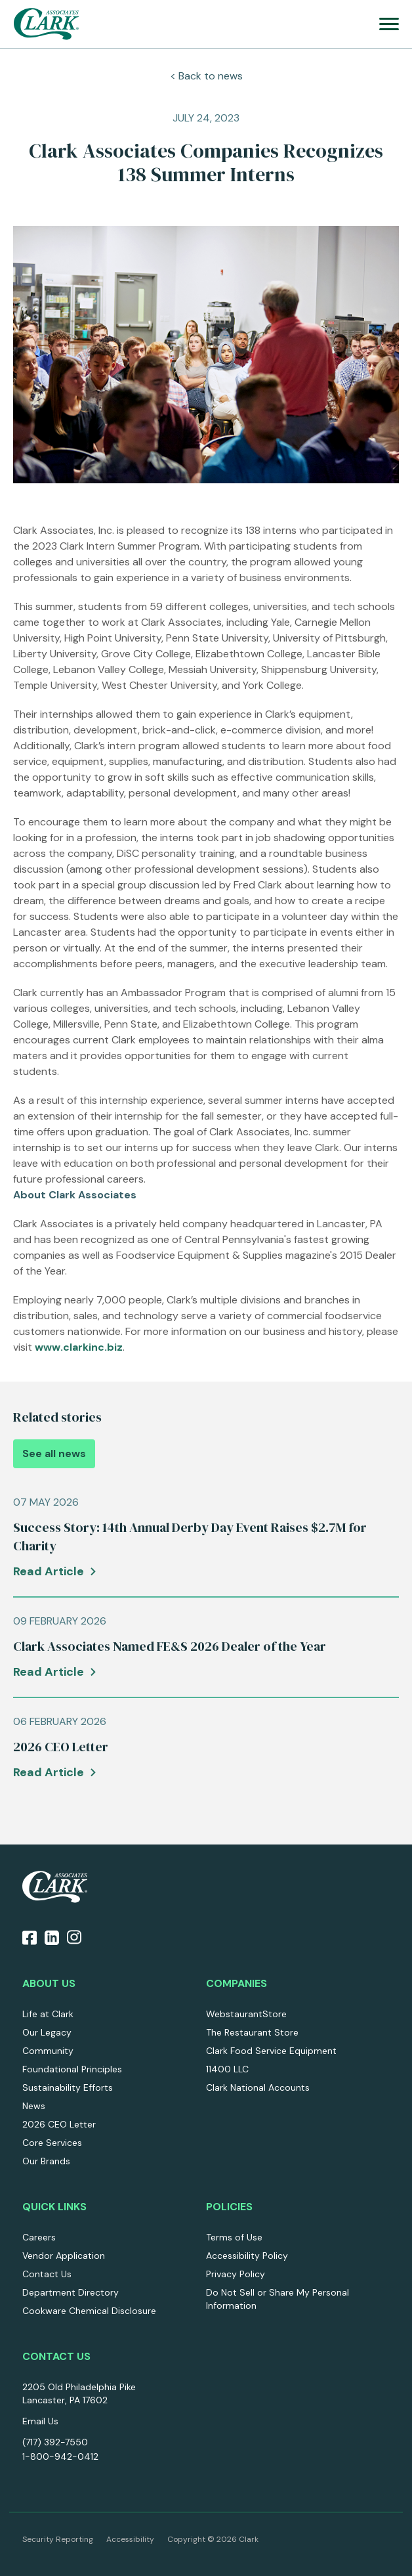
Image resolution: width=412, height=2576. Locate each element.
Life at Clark (47, 2014)
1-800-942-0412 (60, 2456)
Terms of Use (234, 2237)
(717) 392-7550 (55, 2442)
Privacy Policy (235, 2274)
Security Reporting (57, 2539)
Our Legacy (47, 2032)
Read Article (48, 1571)
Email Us (40, 2421)
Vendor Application (63, 2255)
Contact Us (47, 2274)
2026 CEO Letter (59, 2124)
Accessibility (130, 2539)
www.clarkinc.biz (79, 1347)
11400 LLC (227, 2069)
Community (47, 2051)
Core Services (52, 2143)
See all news (54, 1453)
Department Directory (70, 2292)
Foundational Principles (72, 2069)
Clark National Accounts (258, 2087)
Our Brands (46, 2161)
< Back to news (206, 76)
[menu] (389, 24)
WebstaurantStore (246, 2014)
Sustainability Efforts (67, 2087)
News (33, 2106)
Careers (39, 2237)
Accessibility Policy (247, 2255)
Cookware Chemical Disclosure (89, 2311)
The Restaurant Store (252, 2032)
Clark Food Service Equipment (271, 2051)
